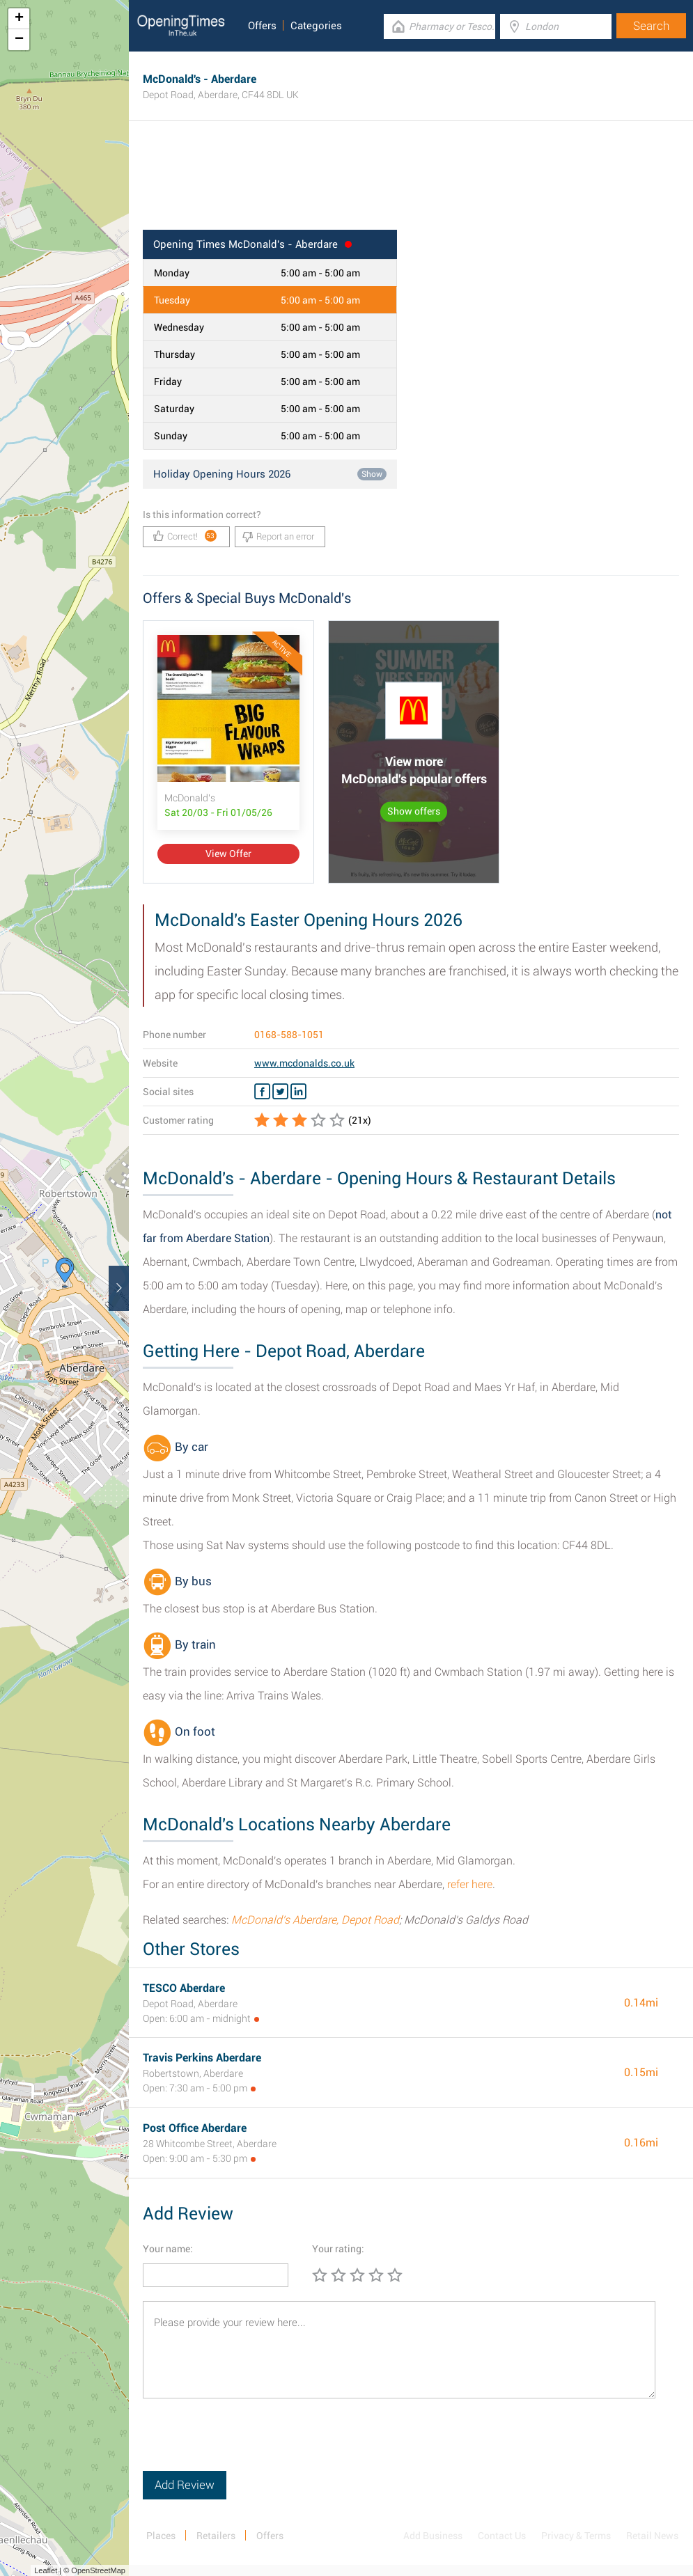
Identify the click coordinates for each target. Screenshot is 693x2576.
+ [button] (19, 18)
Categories (316, 25)
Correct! (185, 536)
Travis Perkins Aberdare (202, 2057)
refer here (469, 1884)
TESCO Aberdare (184, 1988)
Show (371, 474)
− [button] (19, 39)
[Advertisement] (411, 184)
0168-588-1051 (289, 1034)
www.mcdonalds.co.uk (304, 1063)
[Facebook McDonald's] (262, 1091)
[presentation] (249, 2444)
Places (161, 2535)
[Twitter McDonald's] (280, 1091)
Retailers (215, 2535)
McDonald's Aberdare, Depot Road (315, 1919)
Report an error (278, 536)
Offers (262, 25)
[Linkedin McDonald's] (298, 1091)
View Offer (228, 853)
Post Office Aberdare (195, 2128)
